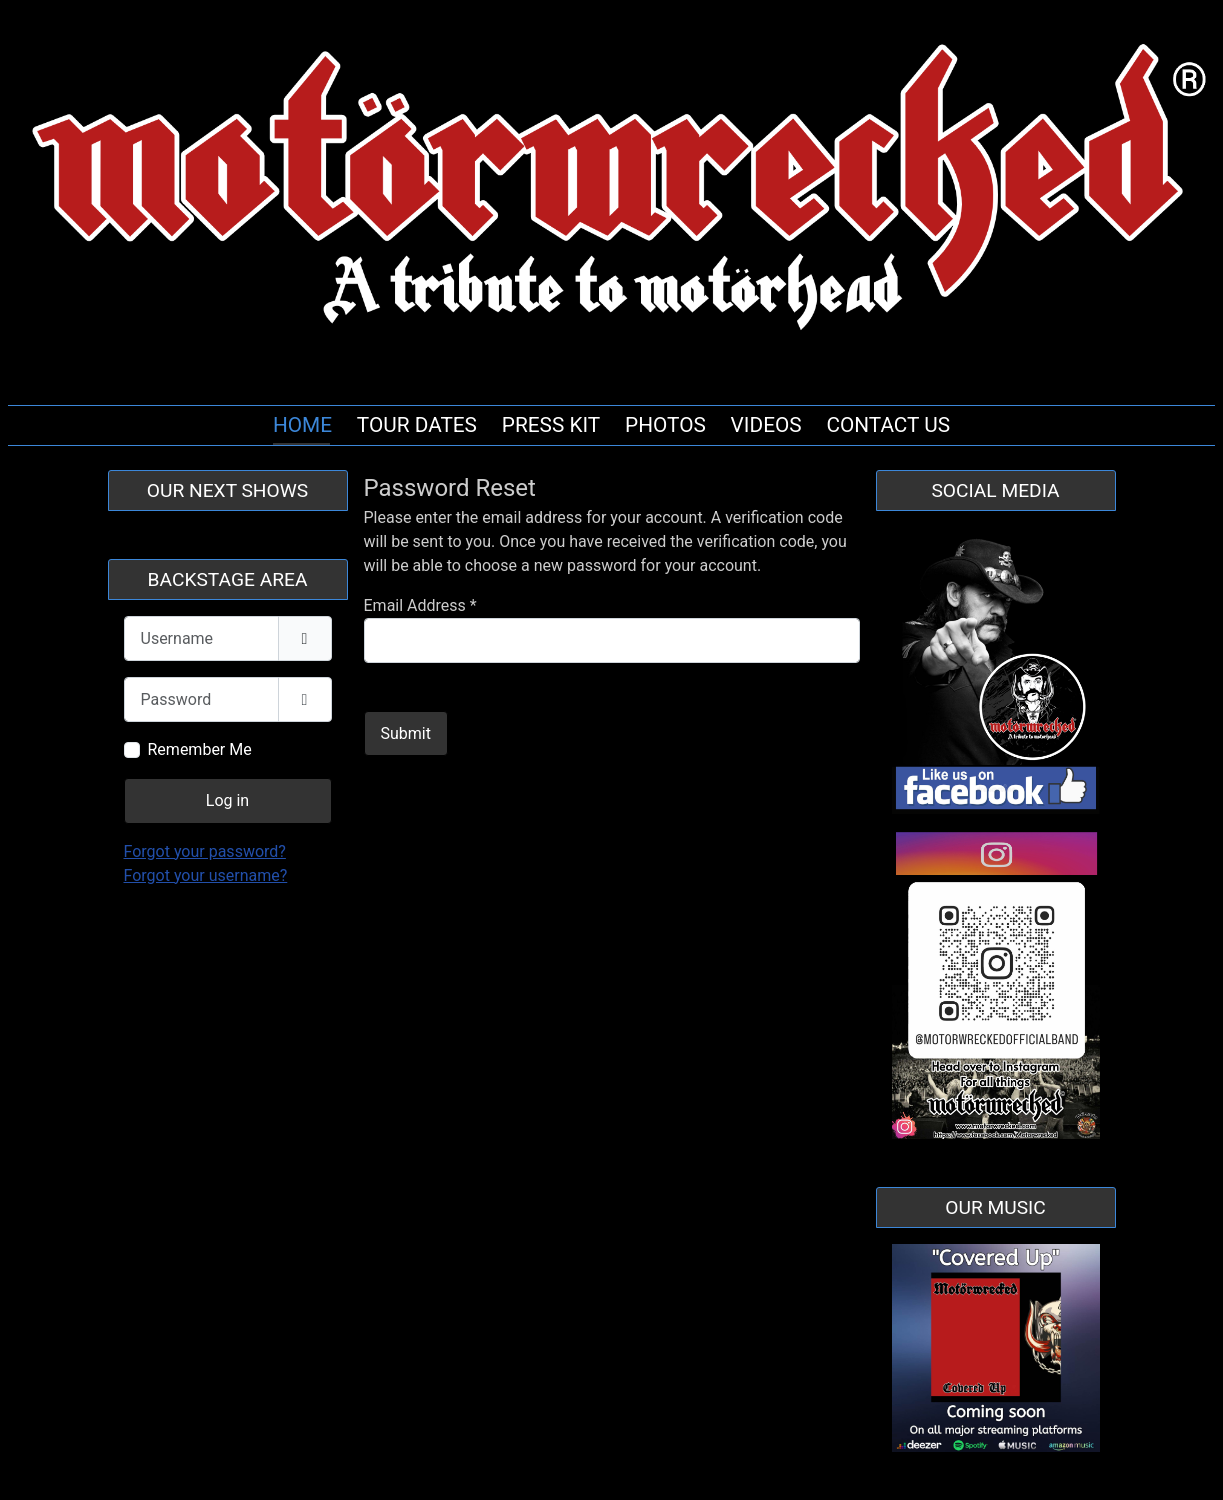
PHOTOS (665, 425)
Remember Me (200, 749)
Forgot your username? (206, 875)
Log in (227, 800)
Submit (406, 733)
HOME (302, 425)
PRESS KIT (551, 425)
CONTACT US (888, 425)
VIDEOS (766, 425)
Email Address (420, 605)
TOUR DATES (417, 425)
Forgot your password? (205, 851)
